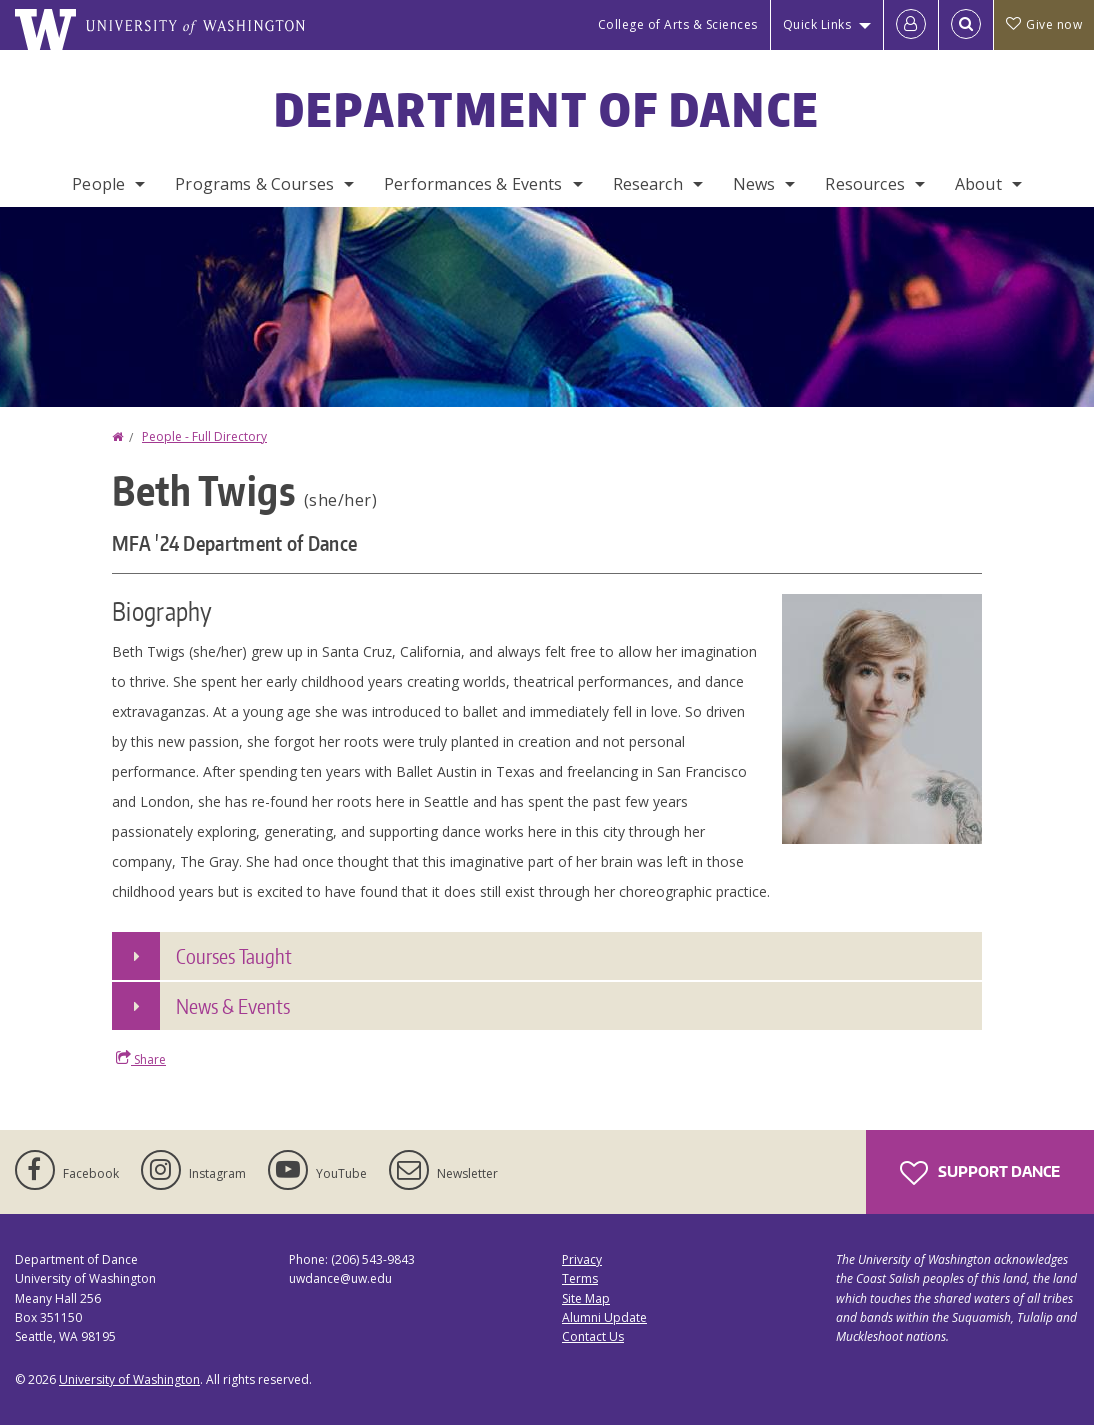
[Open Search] (966, 25)
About (978, 184)
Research (648, 184)
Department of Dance (547, 109)
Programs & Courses (254, 184)
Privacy (582, 1259)
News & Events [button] (233, 1006)
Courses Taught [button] (234, 956)
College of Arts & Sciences (678, 24)
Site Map (586, 1298)
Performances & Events (473, 184)
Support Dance (980, 1173)
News (754, 184)
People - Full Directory (204, 436)
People (98, 184)
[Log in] (911, 25)
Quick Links (817, 24)
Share (141, 1059)
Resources (864, 184)
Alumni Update (604, 1317)
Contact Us (593, 1336)
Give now (1044, 24)
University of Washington (129, 1379)
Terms (580, 1278)
